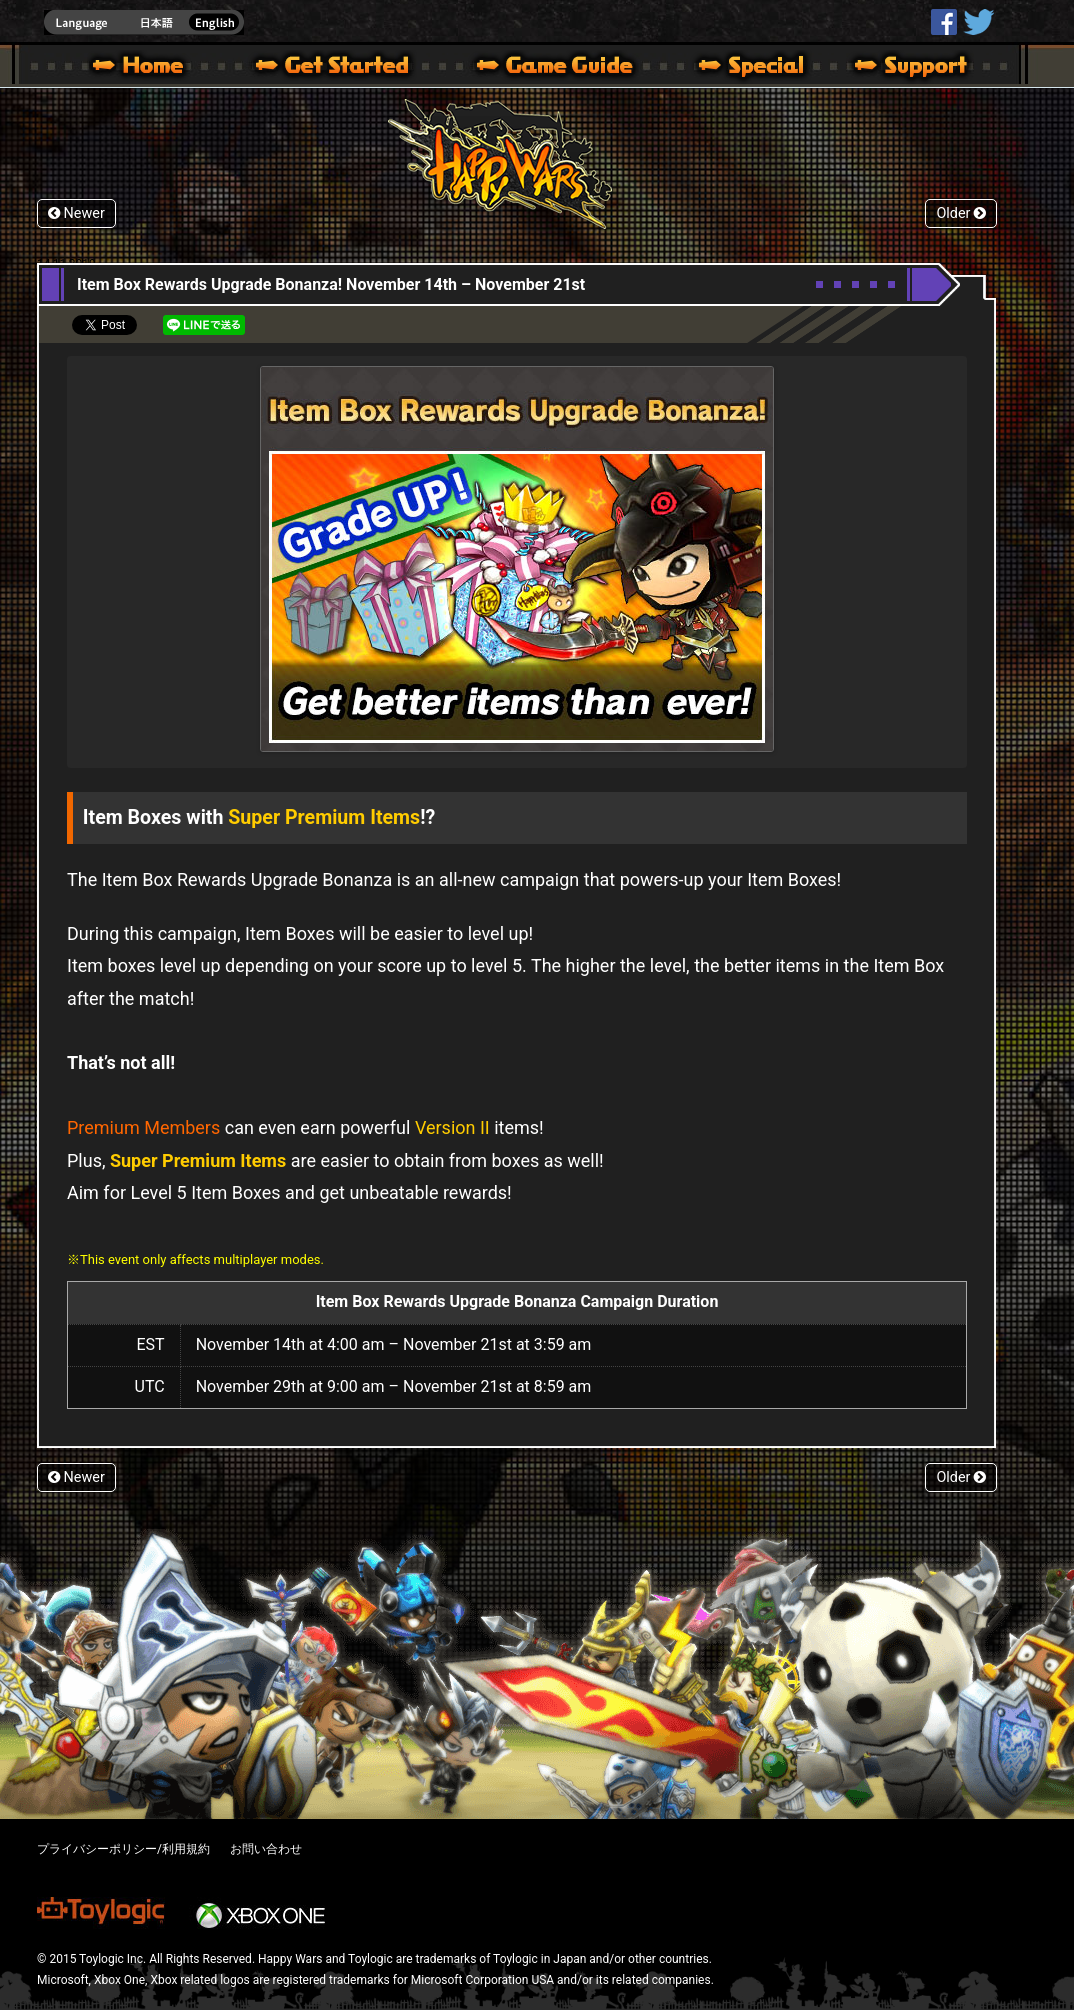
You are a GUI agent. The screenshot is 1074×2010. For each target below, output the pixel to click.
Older (961, 213)
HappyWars (944, 22)
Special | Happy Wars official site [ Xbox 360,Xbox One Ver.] (744, 68)
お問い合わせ (266, 1849)
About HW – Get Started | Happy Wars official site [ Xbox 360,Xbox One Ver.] (349, 68)
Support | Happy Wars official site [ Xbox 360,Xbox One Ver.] (894, 68)
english (144, 22)
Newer (76, 213)
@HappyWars (978, 22)
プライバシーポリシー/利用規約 (123, 1849)
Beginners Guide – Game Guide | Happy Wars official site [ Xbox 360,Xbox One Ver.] (569, 68)
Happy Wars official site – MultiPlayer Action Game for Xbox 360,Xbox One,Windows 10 (142, 68)
